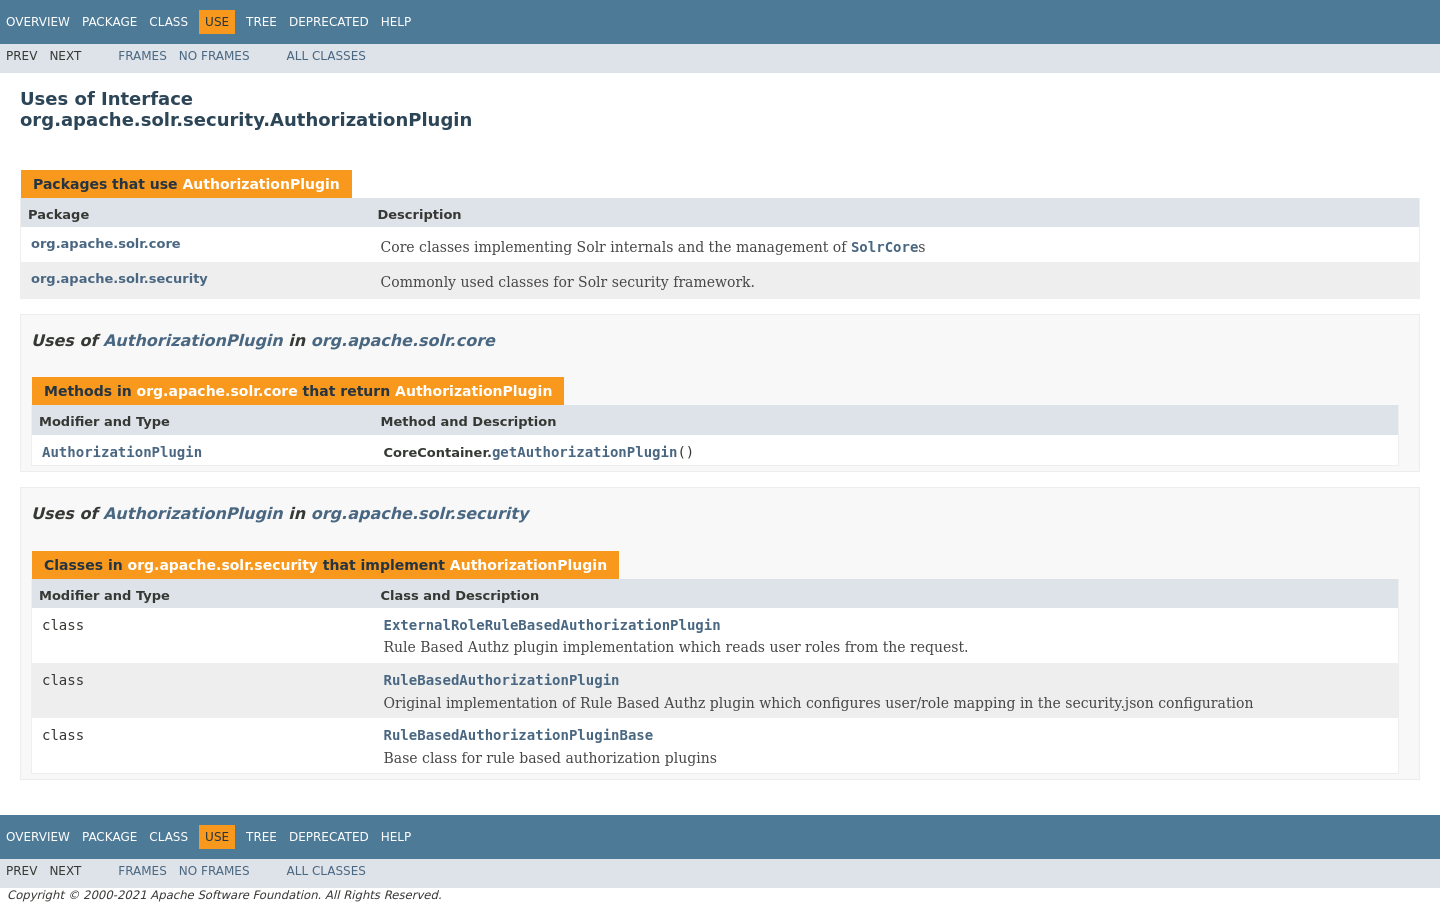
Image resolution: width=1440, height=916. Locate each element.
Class (168, 22)
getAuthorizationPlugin (584, 452)
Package (109, 22)
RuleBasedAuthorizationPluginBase (519, 735)
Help (396, 22)
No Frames (214, 56)
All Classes (326, 56)
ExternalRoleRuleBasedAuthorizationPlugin (552, 625)
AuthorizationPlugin (260, 184)
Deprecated (329, 22)
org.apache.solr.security (119, 278)
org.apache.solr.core (106, 243)
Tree (261, 22)
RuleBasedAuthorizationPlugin (502, 680)
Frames (142, 56)
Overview (38, 22)
